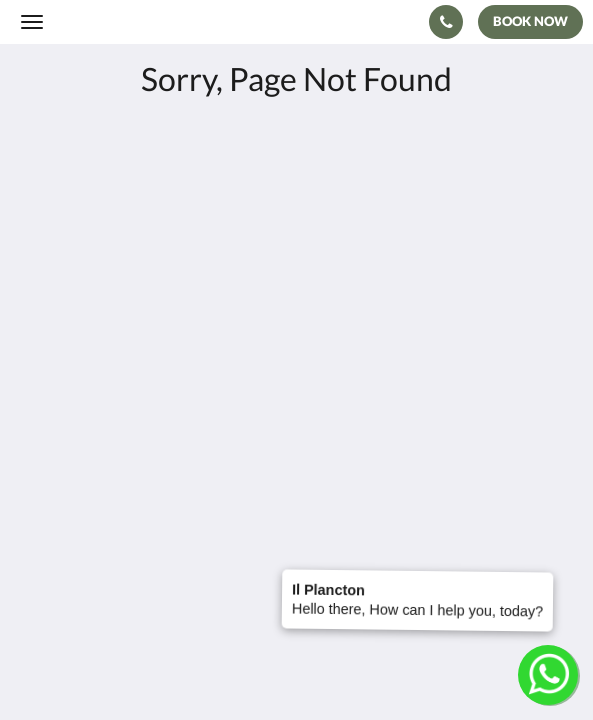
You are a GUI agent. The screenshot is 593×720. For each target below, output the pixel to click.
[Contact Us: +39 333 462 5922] (446, 22)
